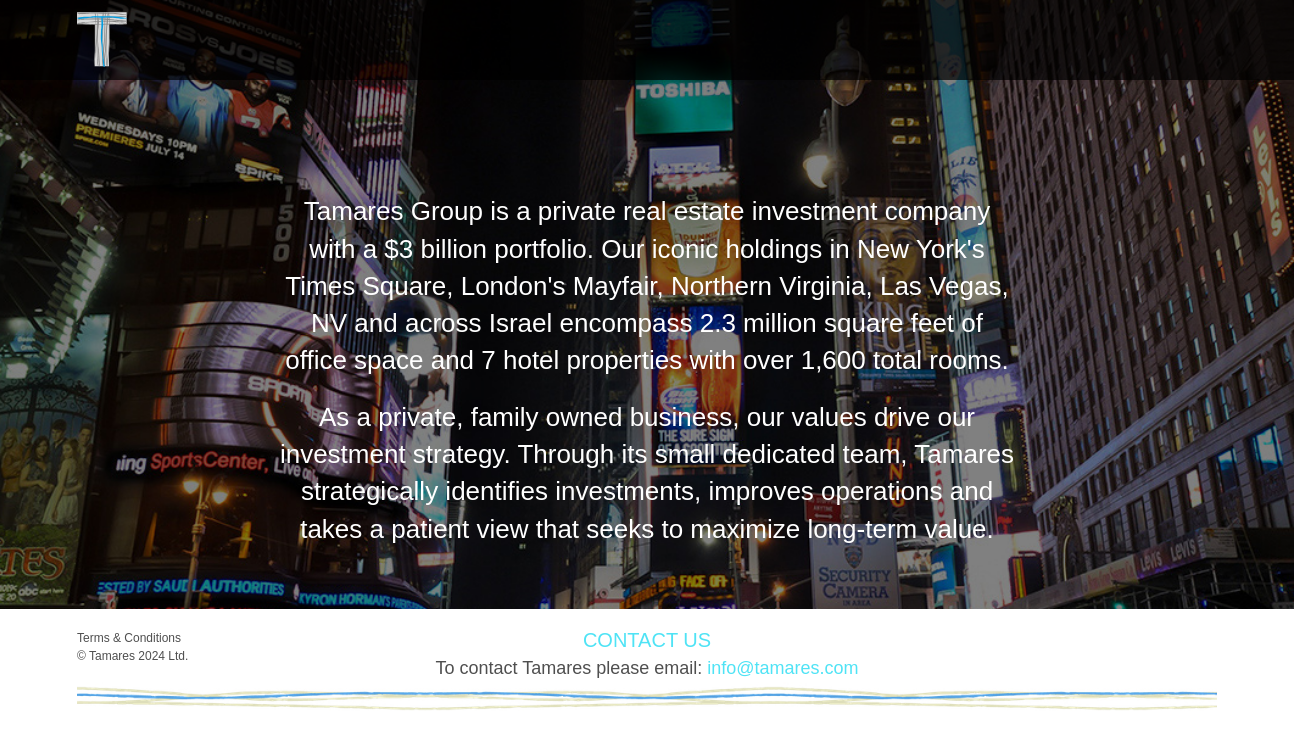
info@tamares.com (782, 668)
